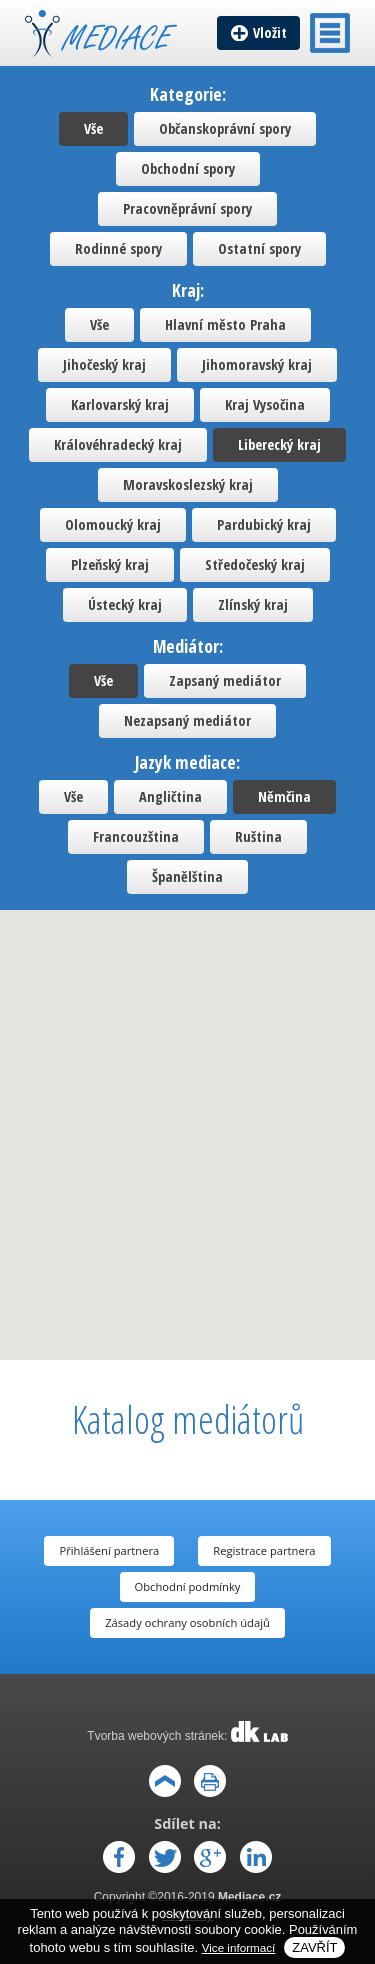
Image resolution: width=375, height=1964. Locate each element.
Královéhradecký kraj (118, 444)
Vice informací (239, 1947)
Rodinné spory (118, 248)
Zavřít (314, 1947)
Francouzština (136, 836)
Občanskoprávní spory (225, 128)
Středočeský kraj (255, 564)
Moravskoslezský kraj (188, 484)
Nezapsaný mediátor (187, 720)
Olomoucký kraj (113, 524)
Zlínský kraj (253, 604)
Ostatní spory (259, 248)
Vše (93, 128)
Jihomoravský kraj (257, 364)
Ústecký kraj (125, 604)
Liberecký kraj (279, 444)
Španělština (187, 876)
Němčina (284, 796)
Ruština (258, 836)
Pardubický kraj (264, 524)
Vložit (270, 32)
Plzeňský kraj (110, 564)
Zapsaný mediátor (225, 680)
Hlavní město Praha (225, 324)
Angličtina (170, 796)
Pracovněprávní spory (187, 208)
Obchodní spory (188, 168)
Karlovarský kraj (120, 404)
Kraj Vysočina (265, 404)
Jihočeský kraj (104, 364)
